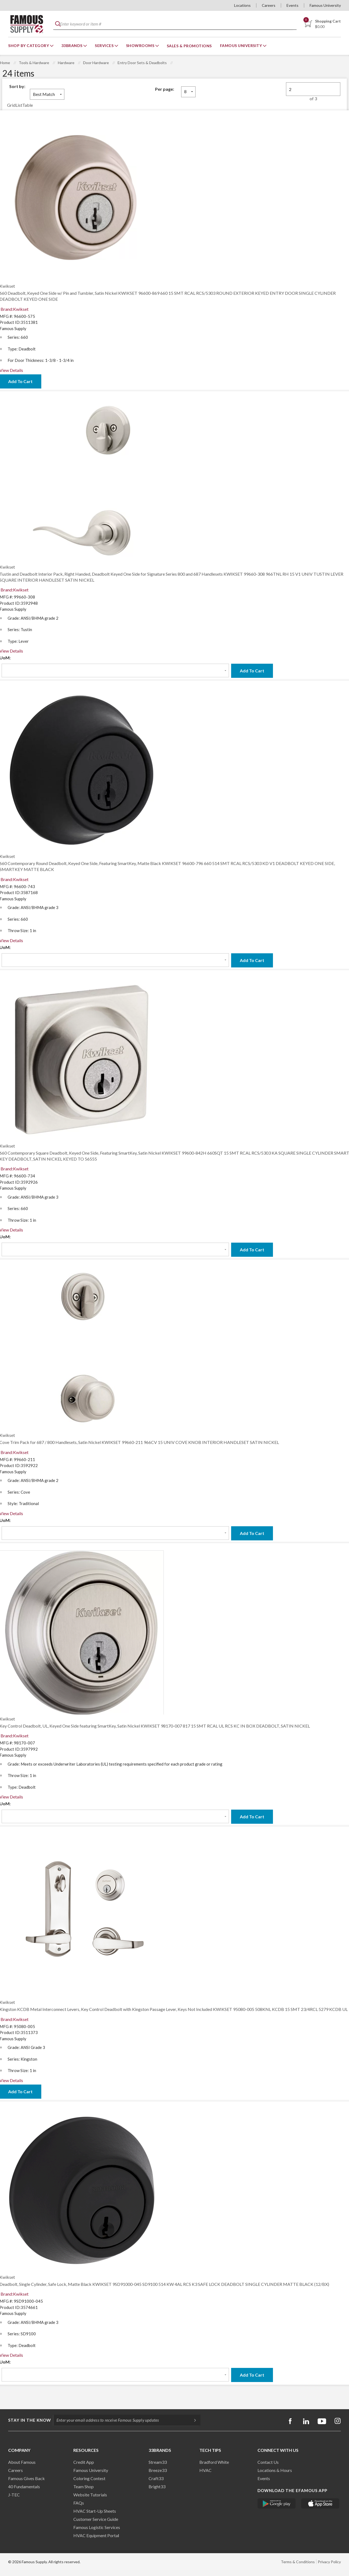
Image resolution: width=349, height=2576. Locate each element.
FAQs (78, 2502)
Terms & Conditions (298, 2561)
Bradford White (214, 2462)
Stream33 (158, 2462)
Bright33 (157, 2486)
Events (292, 5)
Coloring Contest (89, 2478)
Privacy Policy (329, 2561)
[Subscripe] (192, 2420)
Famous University (325, 5)
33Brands (72, 45)
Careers (268, 5)
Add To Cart (252, 670)
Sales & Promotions (189, 45)
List (18, 105)
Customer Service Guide (95, 2519)
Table (27, 105)
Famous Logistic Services (96, 2527)
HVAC (205, 2470)
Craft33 (156, 2478)
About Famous (22, 2462)
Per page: (164, 89)
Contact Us (268, 2462)
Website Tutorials (90, 2494)
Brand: (15, 309)
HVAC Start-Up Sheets (94, 2511)
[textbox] (175, 24)
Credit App (83, 2462)
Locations (242, 5)
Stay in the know (29, 2420)
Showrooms (140, 45)
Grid (11, 105)
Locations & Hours (274, 2470)
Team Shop (83, 2486)
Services (105, 45)
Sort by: (17, 86)
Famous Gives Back (26, 2478)
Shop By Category (29, 45)
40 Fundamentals (24, 2486)
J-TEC (14, 2494)
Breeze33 (158, 2470)
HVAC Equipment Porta (95, 2535)
